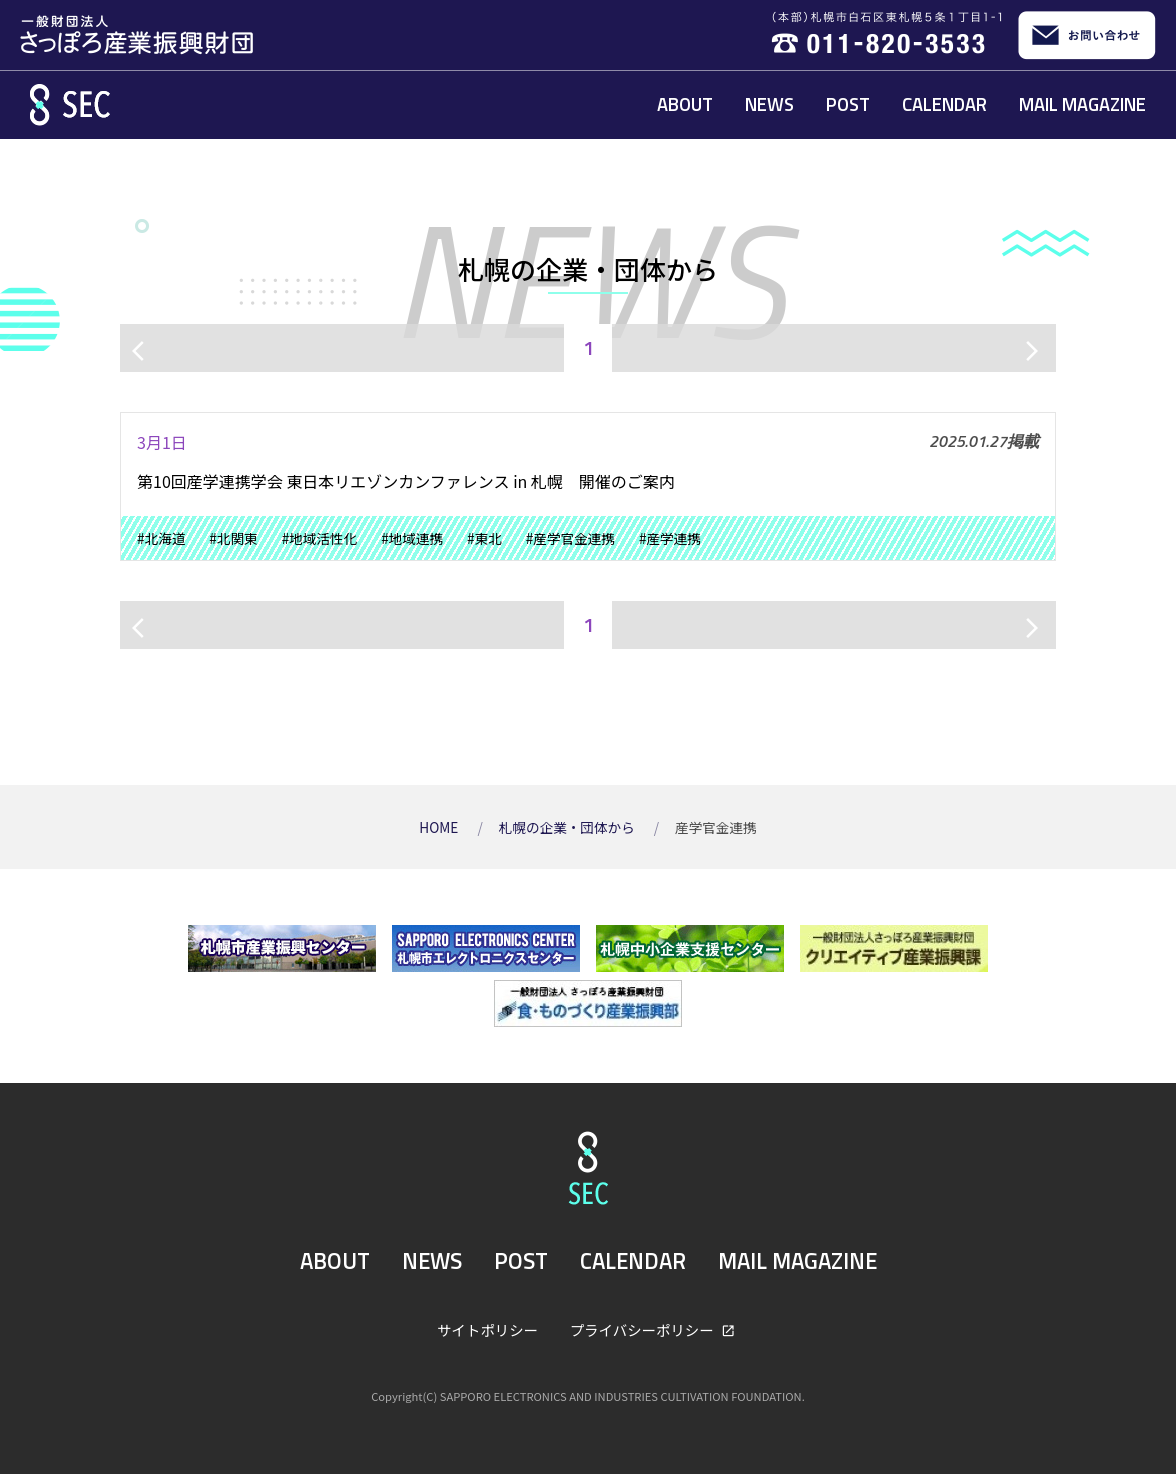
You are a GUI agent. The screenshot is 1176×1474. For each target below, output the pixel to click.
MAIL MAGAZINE (1082, 104)
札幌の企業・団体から (568, 827)
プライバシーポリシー (643, 1329)
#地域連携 (412, 538)
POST (848, 104)
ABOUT (685, 104)
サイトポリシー (487, 1329)
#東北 (484, 538)
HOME (440, 827)
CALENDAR (944, 104)
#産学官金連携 (570, 538)
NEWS (769, 104)
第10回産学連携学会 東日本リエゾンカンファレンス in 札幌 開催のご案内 (406, 481)
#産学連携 (670, 538)
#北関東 (233, 538)
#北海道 (161, 538)
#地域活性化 (320, 538)
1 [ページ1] (588, 347)
